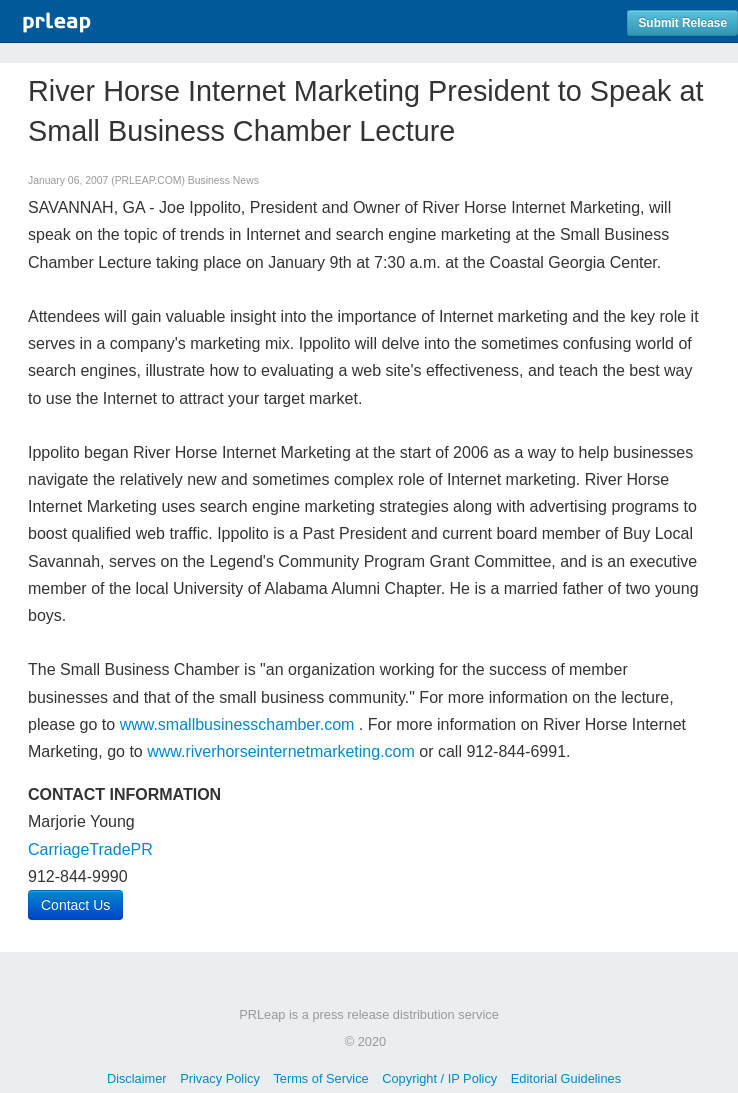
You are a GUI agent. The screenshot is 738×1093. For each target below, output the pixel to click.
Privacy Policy (220, 1078)
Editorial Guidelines (566, 1078)
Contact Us (75, 905)
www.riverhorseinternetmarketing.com (281, 751)
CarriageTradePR (90, 849)
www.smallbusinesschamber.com (237, 724)
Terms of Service (320, 1078)
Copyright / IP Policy (439, 1078)
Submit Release (682, 23)
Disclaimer (137, 1078)
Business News (223, 180)
